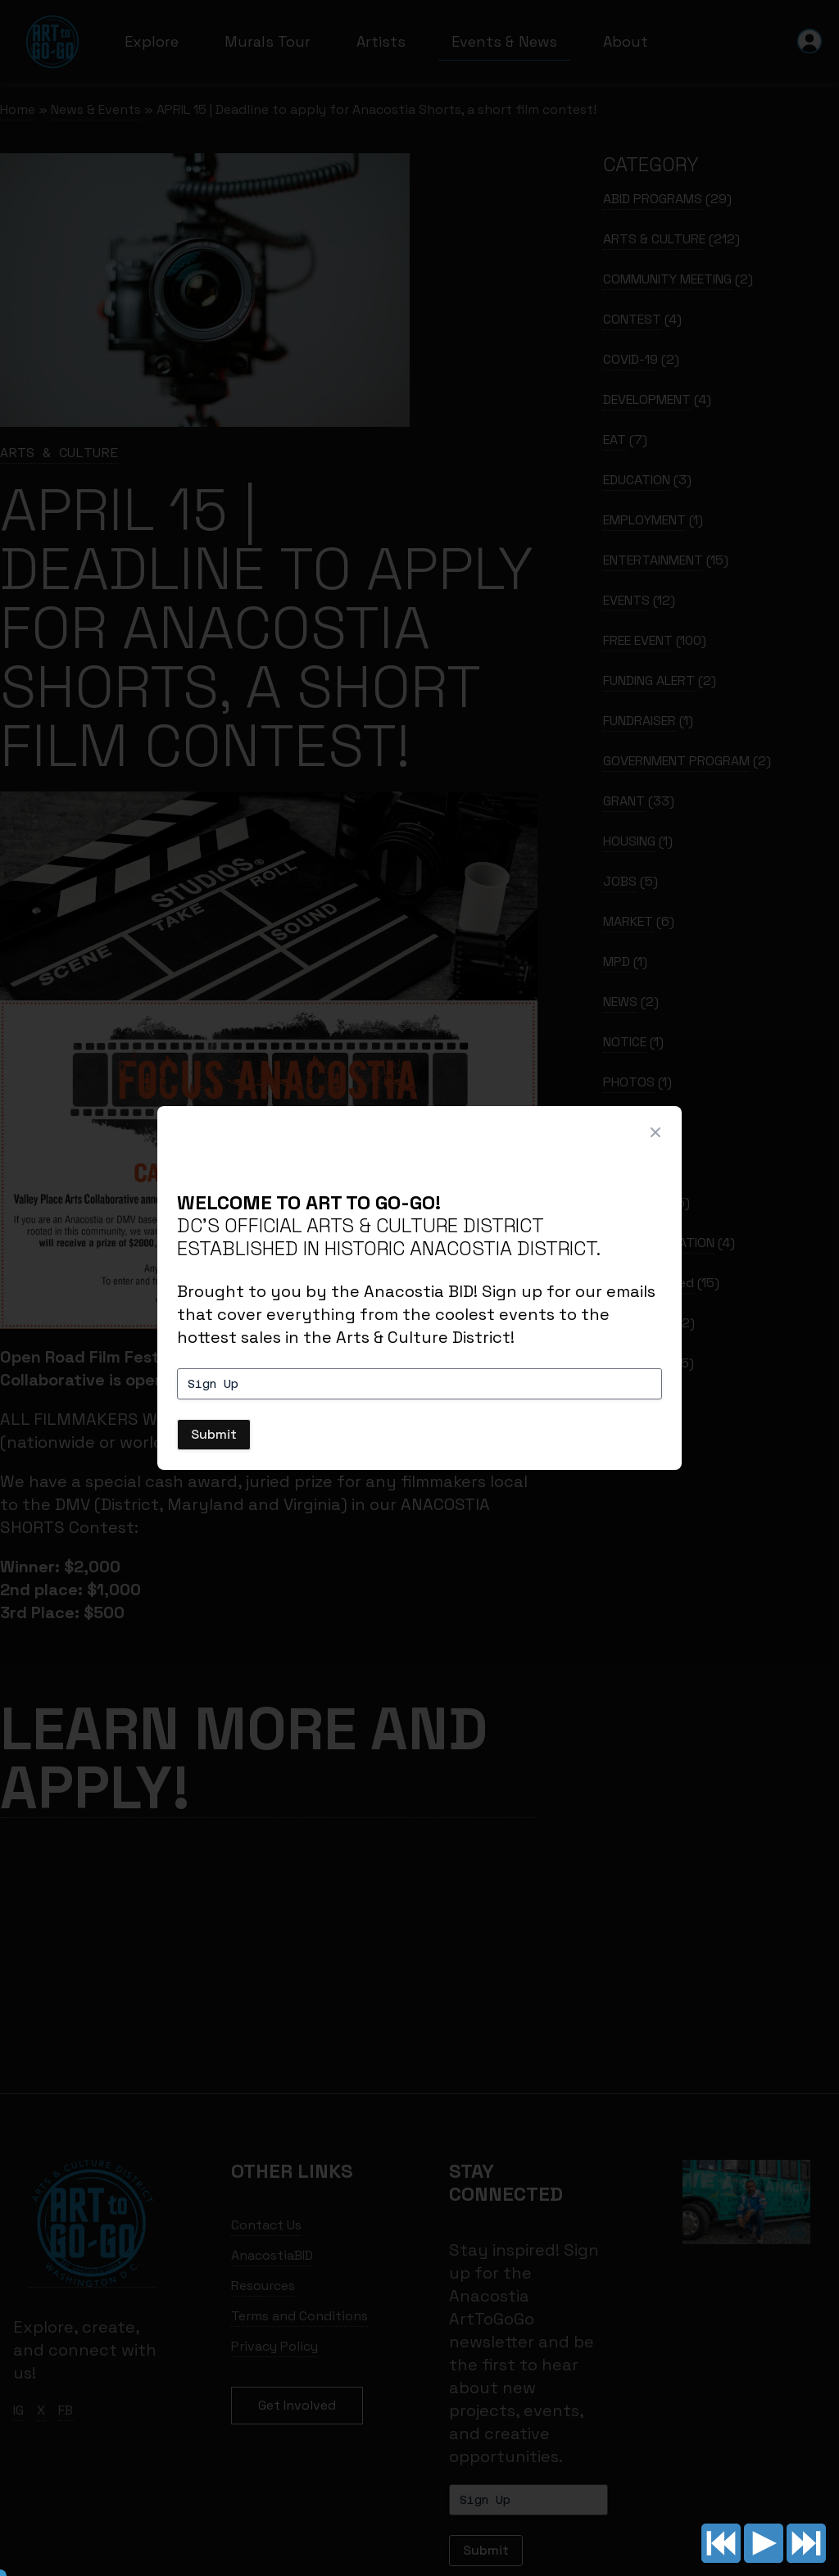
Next (806, 2543)
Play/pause (763, 2543)
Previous (721, 2543)
